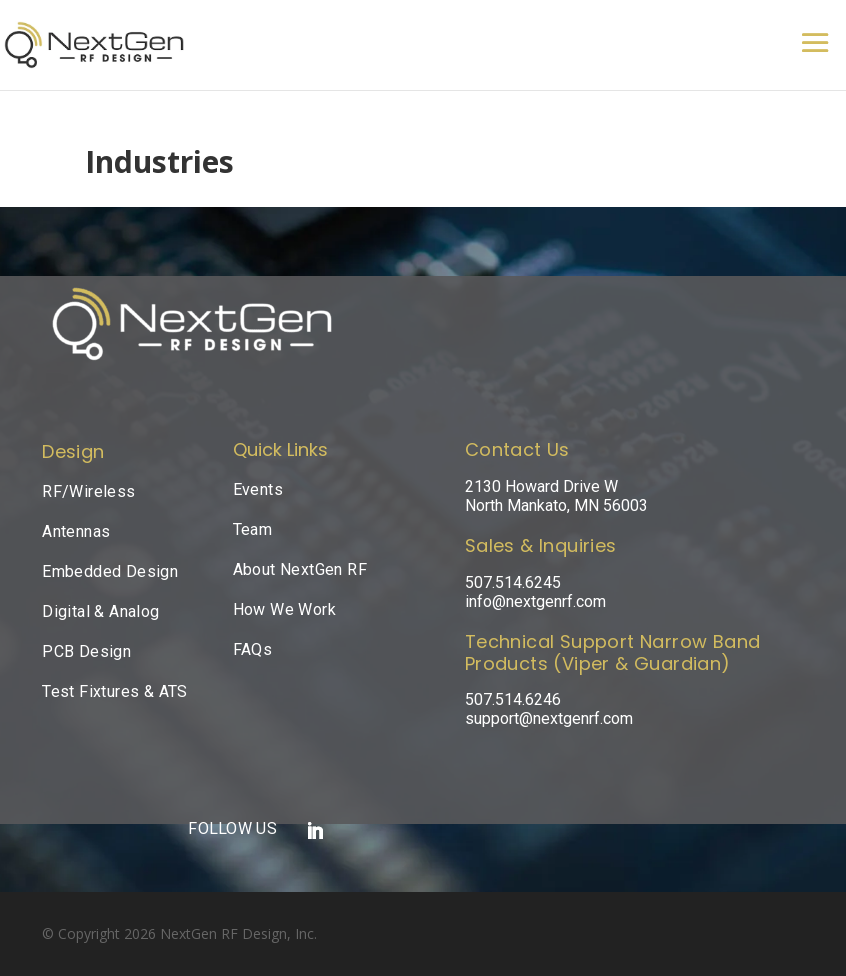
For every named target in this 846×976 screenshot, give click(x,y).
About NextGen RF (300, 569)
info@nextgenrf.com (535, 601)
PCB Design (86, 651)
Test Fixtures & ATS (115, 691)
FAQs (253, 649)
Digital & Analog (100, 611)
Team (253, 529)
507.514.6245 (513, 582)
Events (258, 489)
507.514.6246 (513, 699)
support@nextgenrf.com (549, 718)
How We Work (284, 609)
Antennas (76, 531)
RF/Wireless (88, 491)
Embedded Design (110, 571)
